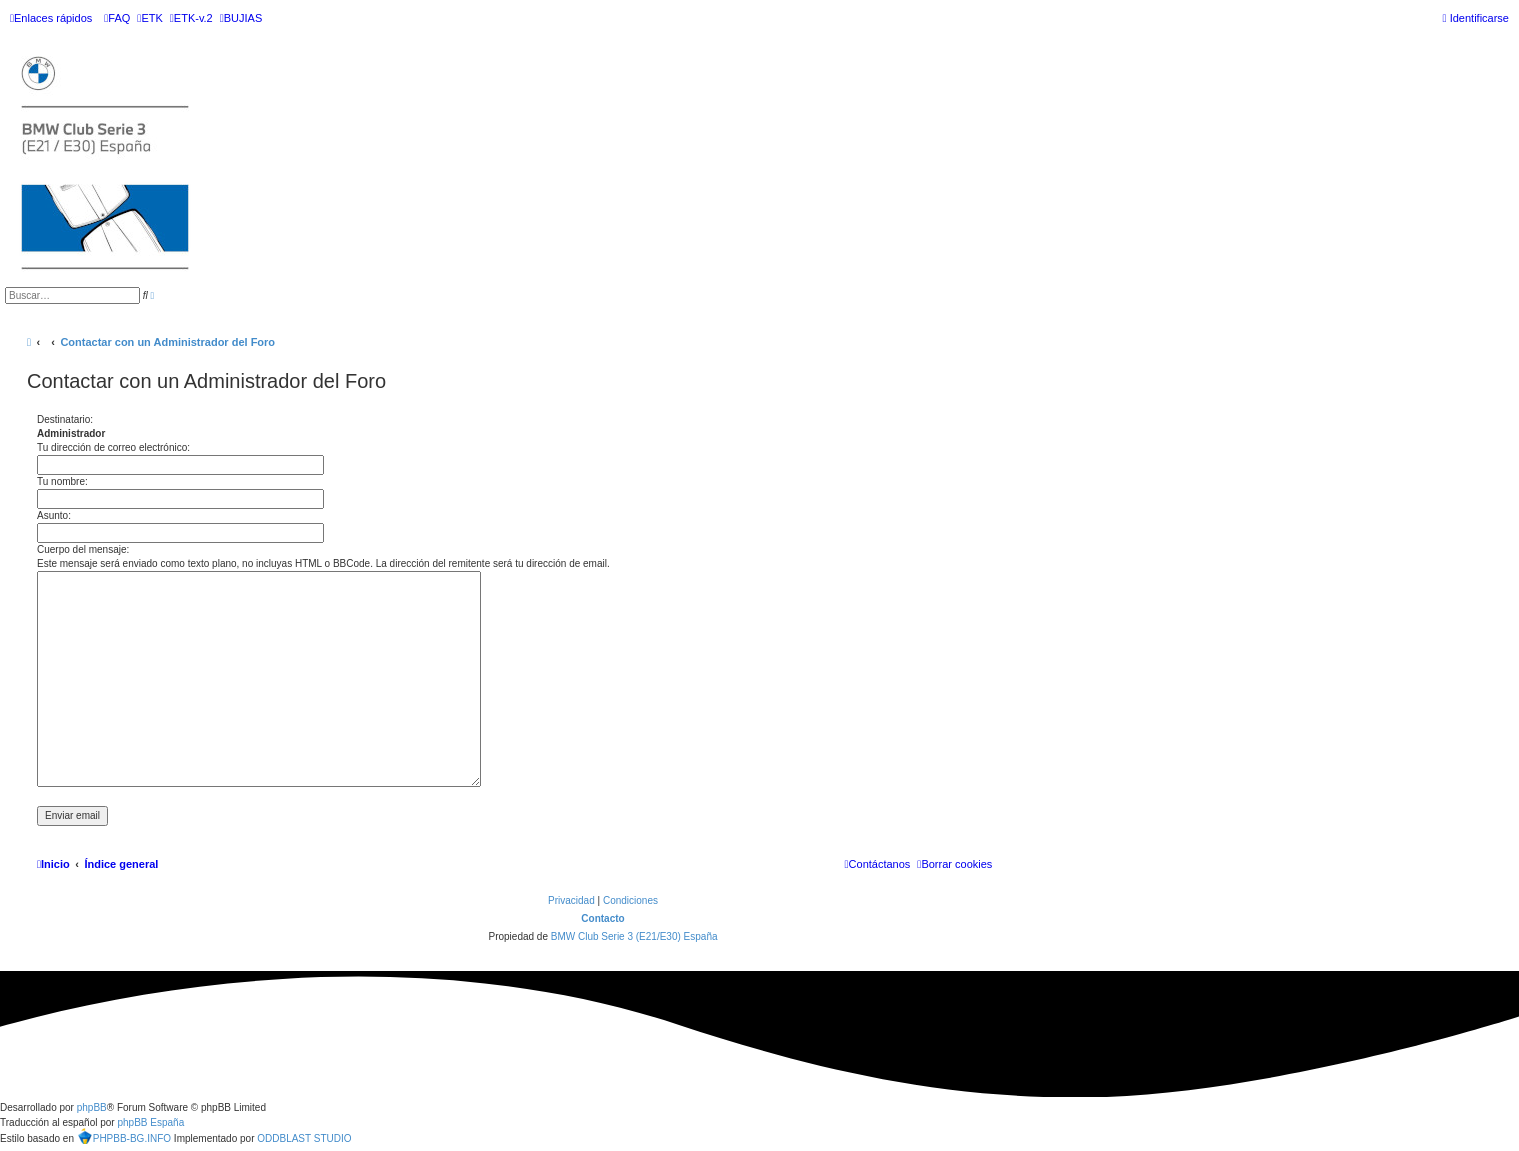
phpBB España (150, 1122)
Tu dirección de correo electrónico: (113, 447)
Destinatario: (65, 419)
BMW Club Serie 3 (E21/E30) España (634, 936)
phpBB (92, 1107)
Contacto (602, 918)
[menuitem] (117, 18)
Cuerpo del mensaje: (83, 549)
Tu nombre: (62, 481)
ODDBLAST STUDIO (304, 1138)
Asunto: (54, 515)
